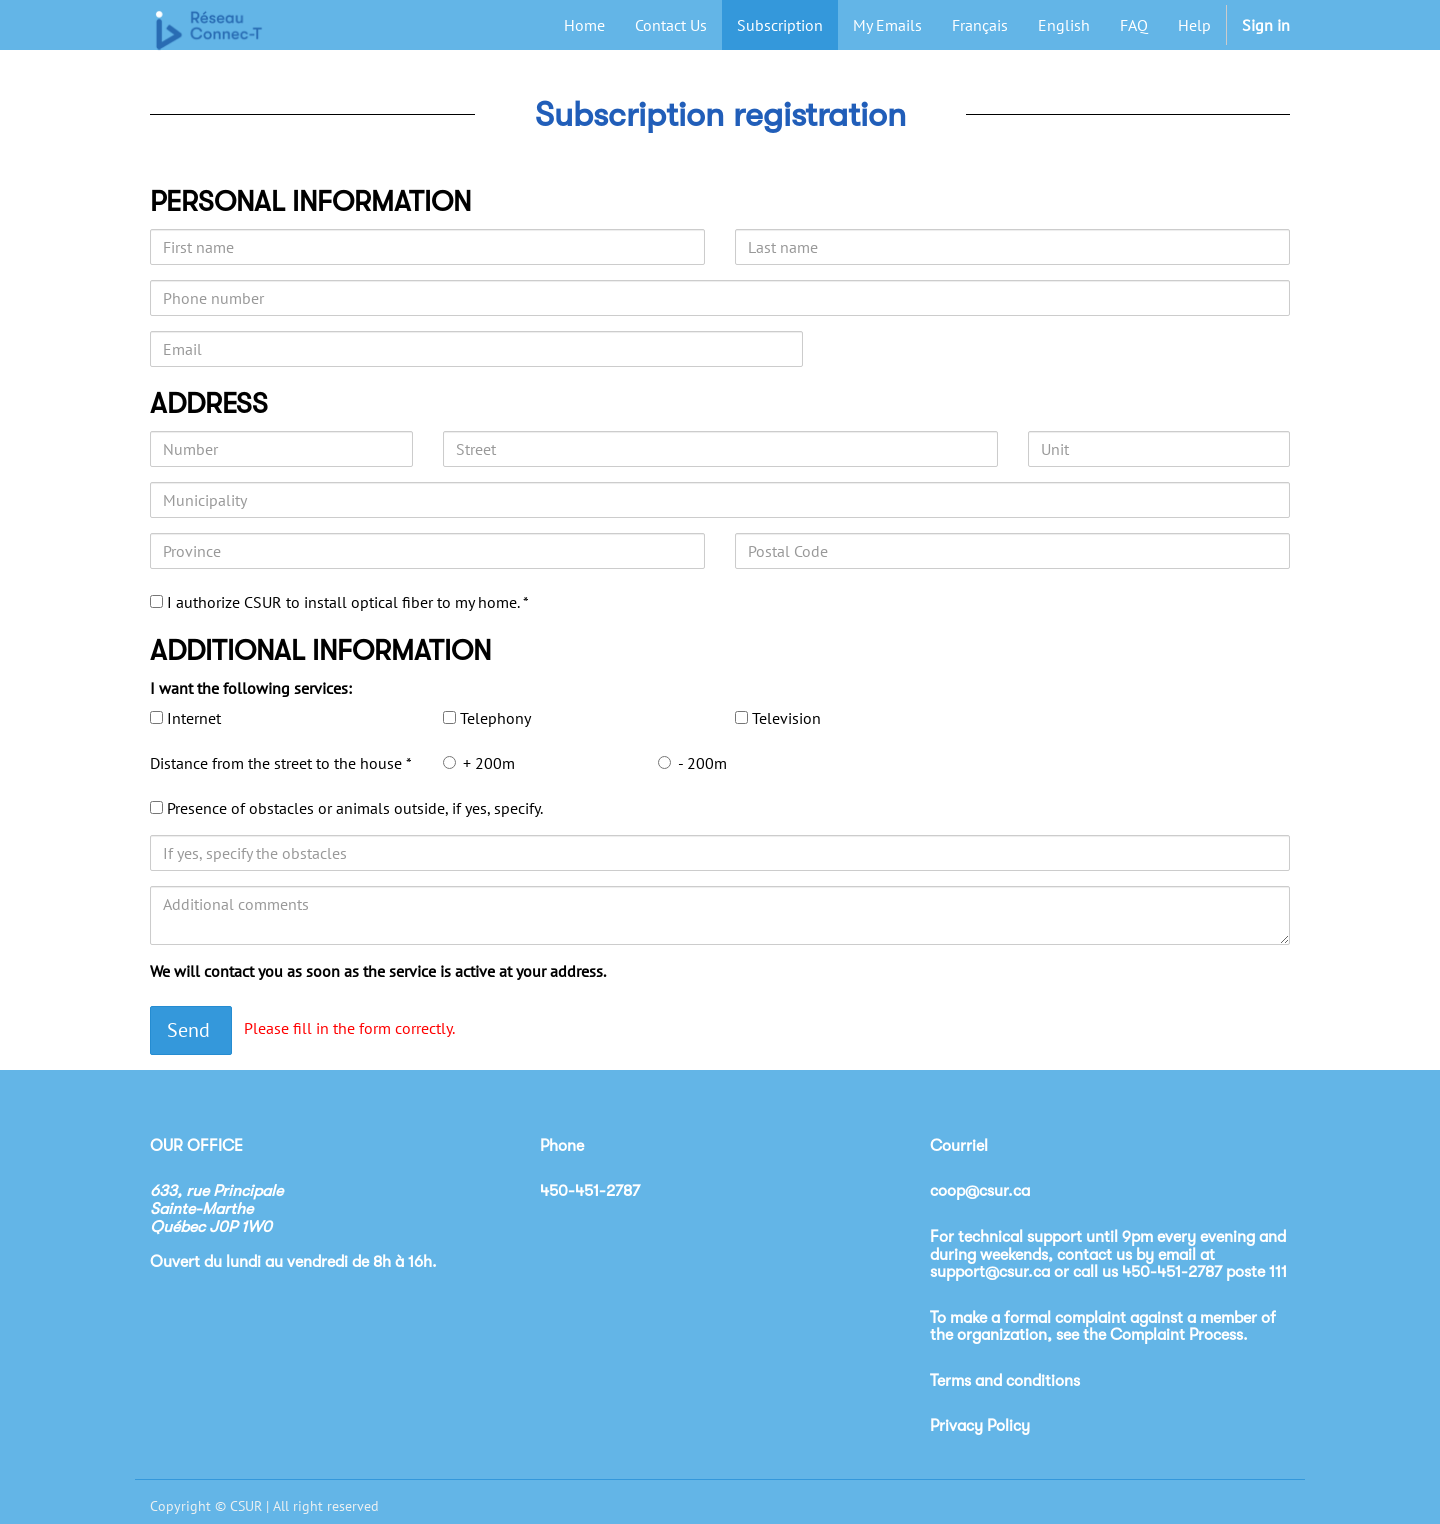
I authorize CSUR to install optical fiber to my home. (345, 602)
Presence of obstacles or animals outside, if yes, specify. (355, 808)
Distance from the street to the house (278, 763)
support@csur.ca (990, 1272)
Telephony (495, 718)
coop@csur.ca (980, 1191)
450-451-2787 (1172, 1272)
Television (786, 718)
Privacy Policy (980, 1426)
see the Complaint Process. (1152, 1335)
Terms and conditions (1005, 1381)
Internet (194, 718)
